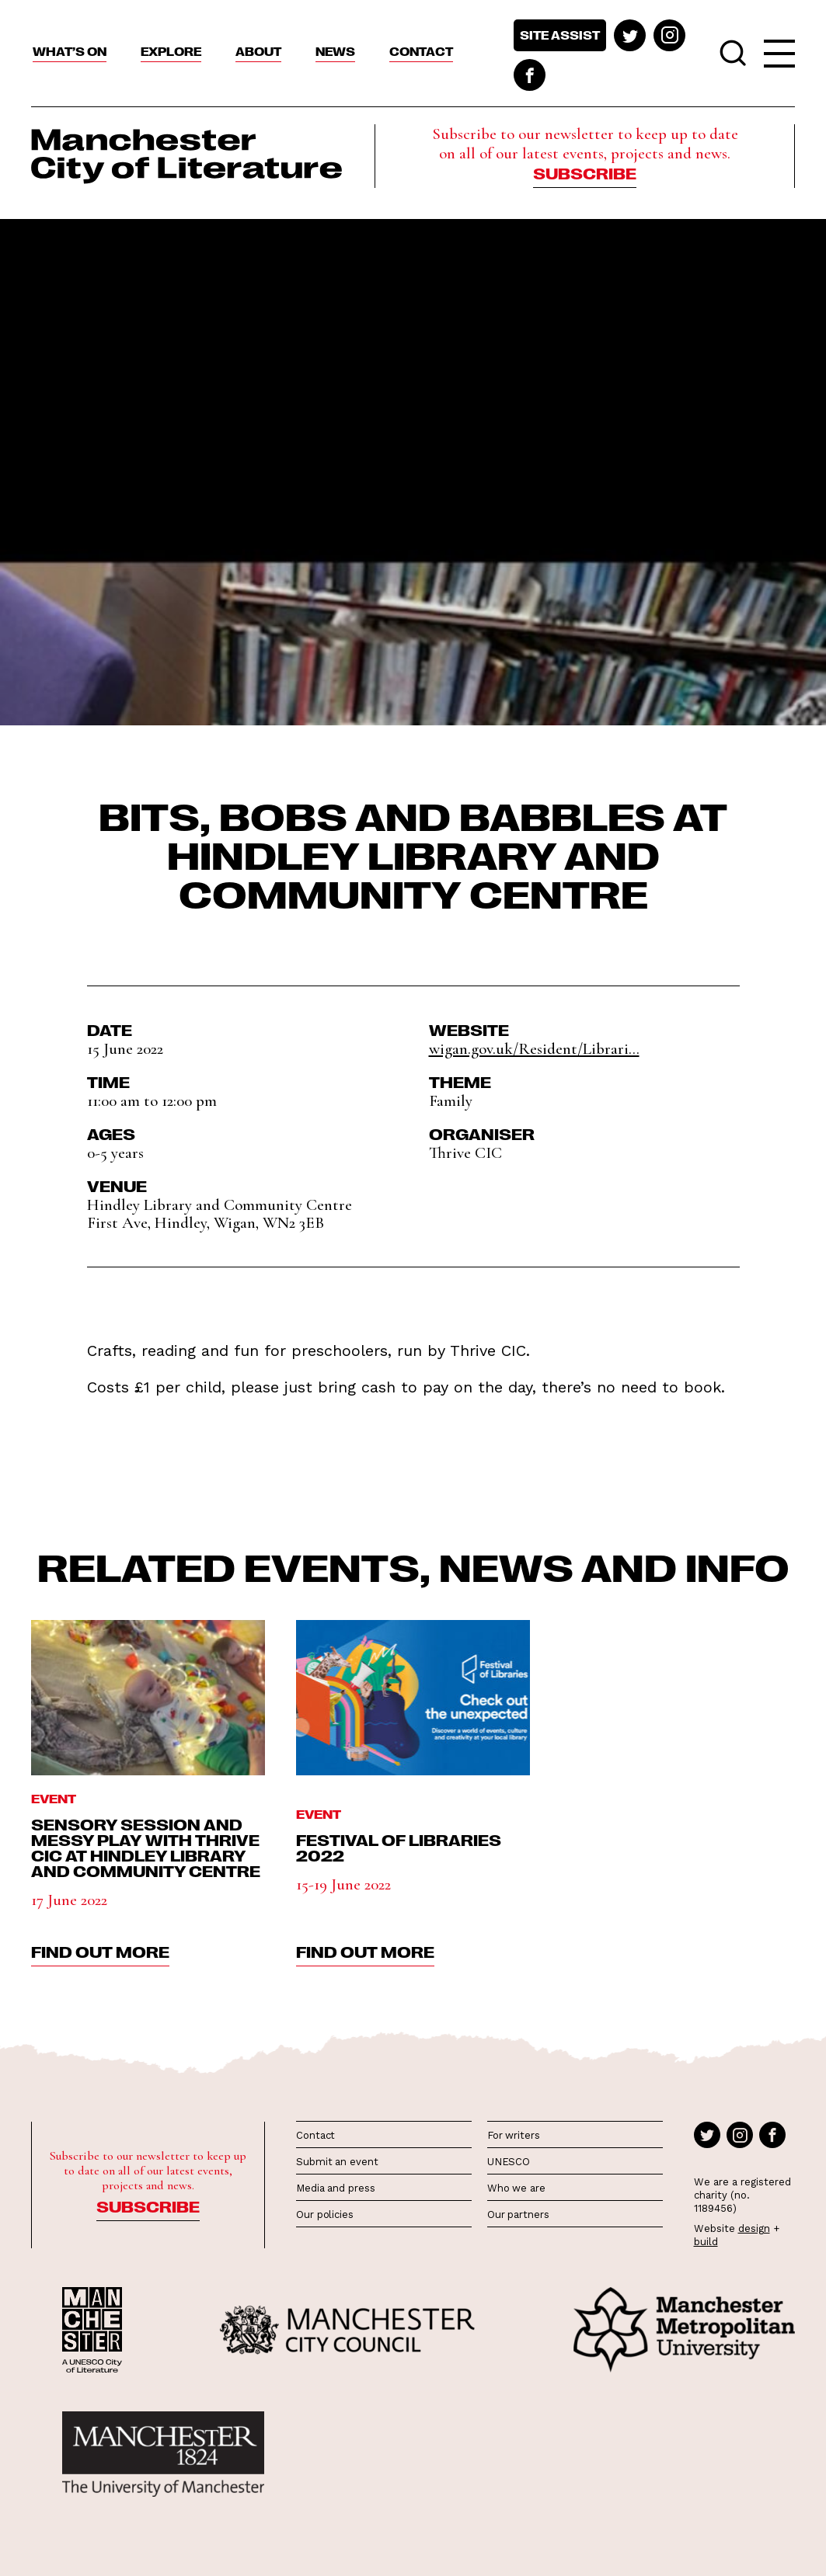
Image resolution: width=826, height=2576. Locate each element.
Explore (171, 51)
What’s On (69, 51)
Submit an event (337, 2162)
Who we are (516, 2188)
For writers (513, 2135)
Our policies (325, 2214)
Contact (421, 51)
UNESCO (508, 2162)
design (754, 2228)
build (706, 2241)
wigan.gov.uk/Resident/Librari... (534, 1049)
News (335, 51)
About (258, 51)
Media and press (335, 2188)
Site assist (560, 35)
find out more (100, 1951)
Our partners (518, 2214)
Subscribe (584, 172)
